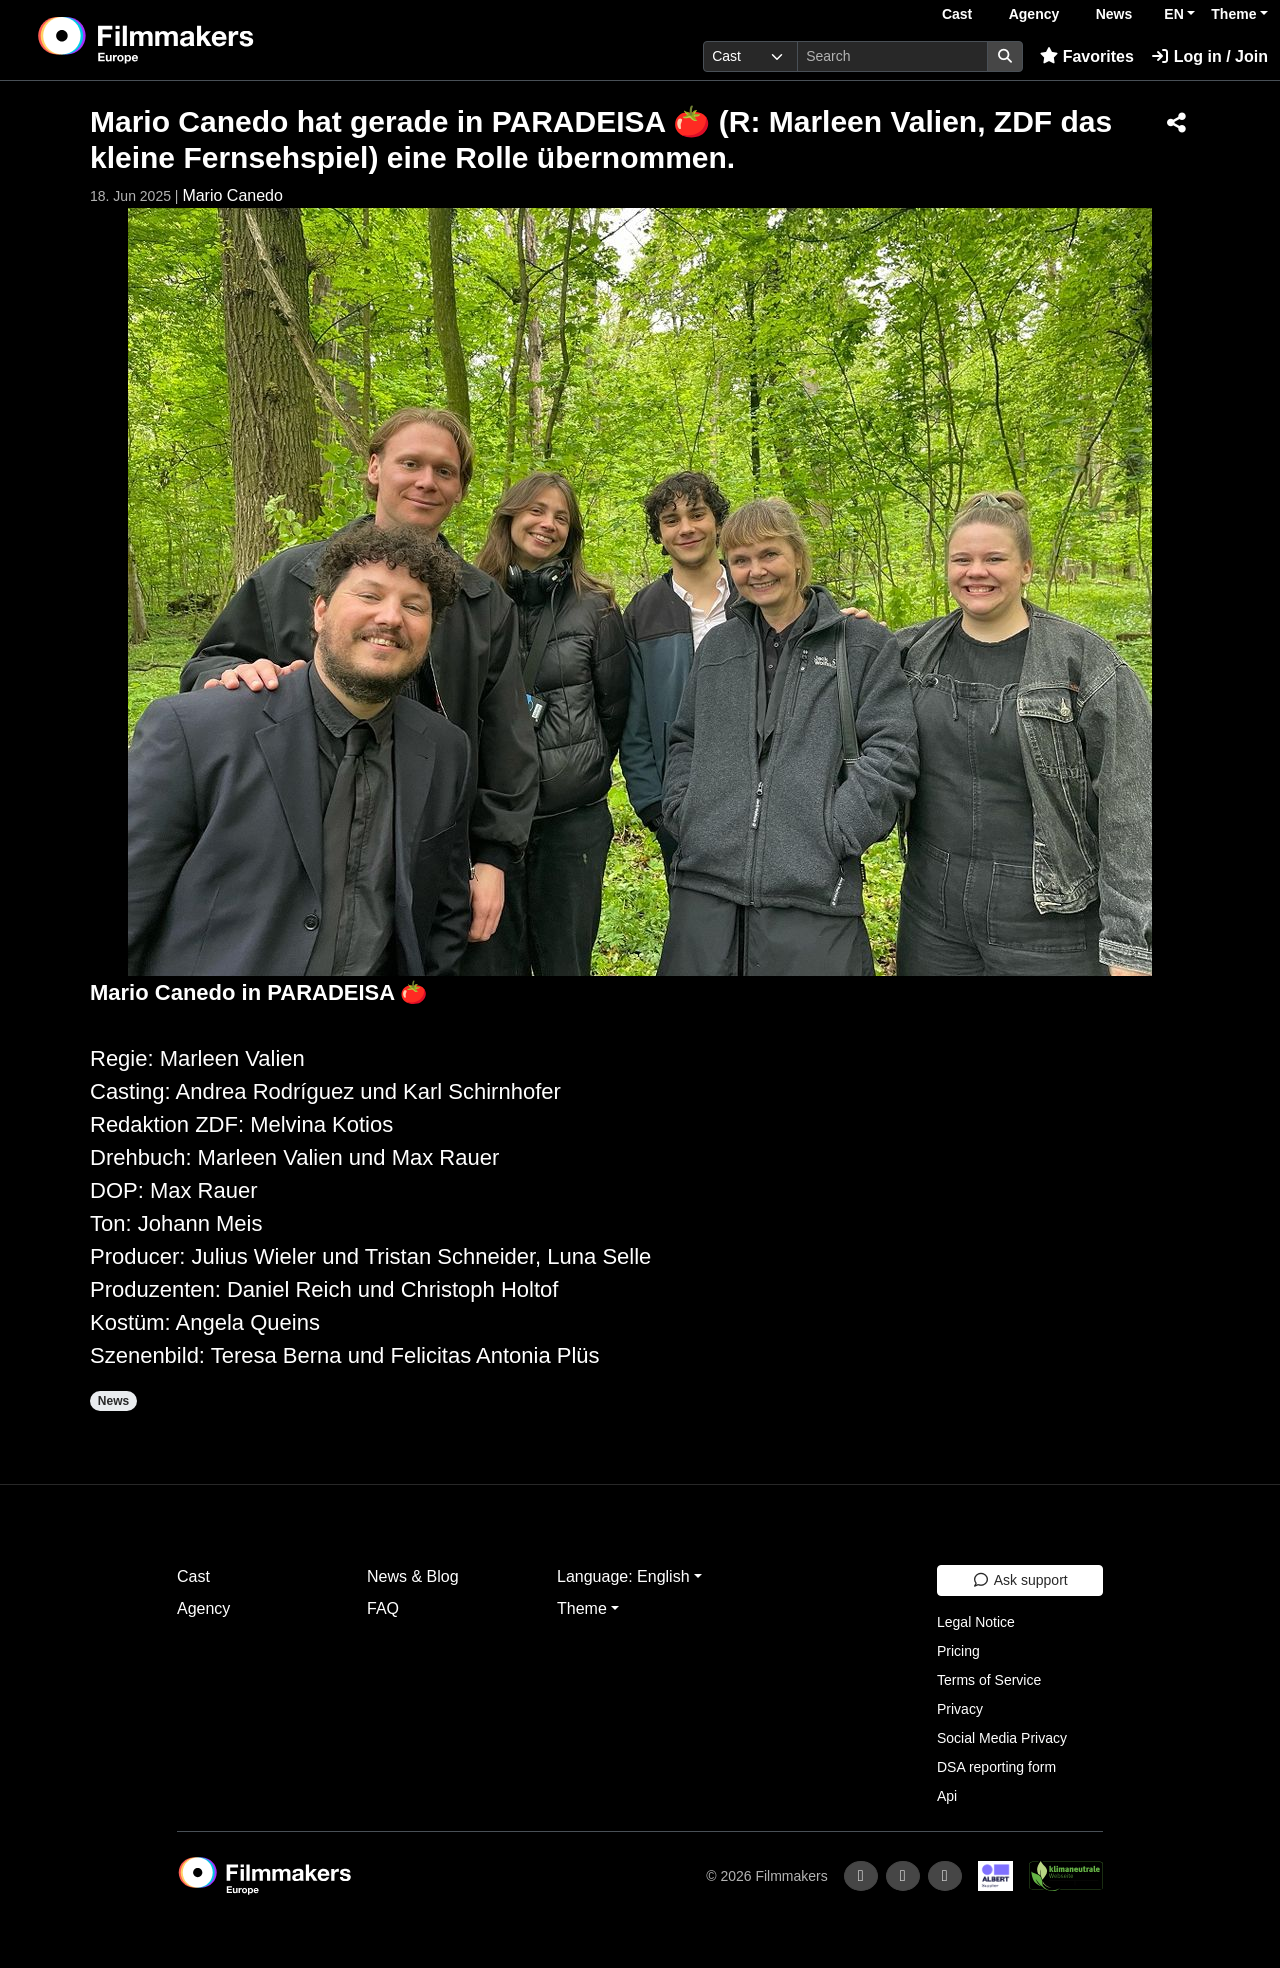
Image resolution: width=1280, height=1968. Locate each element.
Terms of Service (989, 1680)
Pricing (958, 1651)
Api (947, 1796)
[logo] (195, 40)
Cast (957, 14)
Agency (1034, 14)
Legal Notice (976, 1622)
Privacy (960, 1709)
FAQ (383, 1608)
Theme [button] (1233, 14)
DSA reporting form (996, 1767)
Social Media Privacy (1002, 1738)
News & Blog (413, 1576)
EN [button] (1173, 14)
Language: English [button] (623, 1576)
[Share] (1176, 124)
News (1114, 14)
